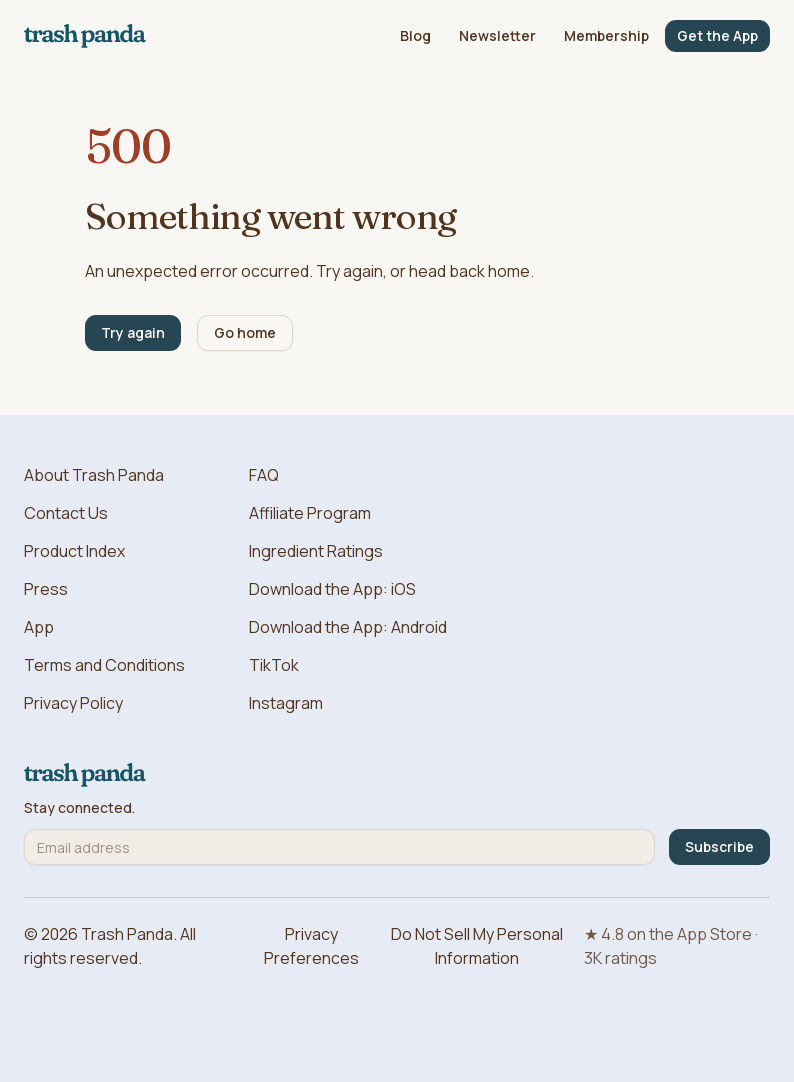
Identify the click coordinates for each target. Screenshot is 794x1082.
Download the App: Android (348, 627)
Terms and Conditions (104, 665)
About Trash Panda (94, 475)
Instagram (286, 703)
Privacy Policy (73, 703)
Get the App (717, 35)
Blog (415, 35)
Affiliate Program (310, 513)
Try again (133, 332)
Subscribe (719, 846)
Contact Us (66, 513)
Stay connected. (79, 808)
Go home (245, 332)
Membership (606, 35)
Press (46, 589)
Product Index (74, 551)
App (39, 627)
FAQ (264, 475)
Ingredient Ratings (316, 551)
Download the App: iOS (332, 589)
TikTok (274, 665)
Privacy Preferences (311, 946)
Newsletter (497, 35)
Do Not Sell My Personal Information (477, 946)
